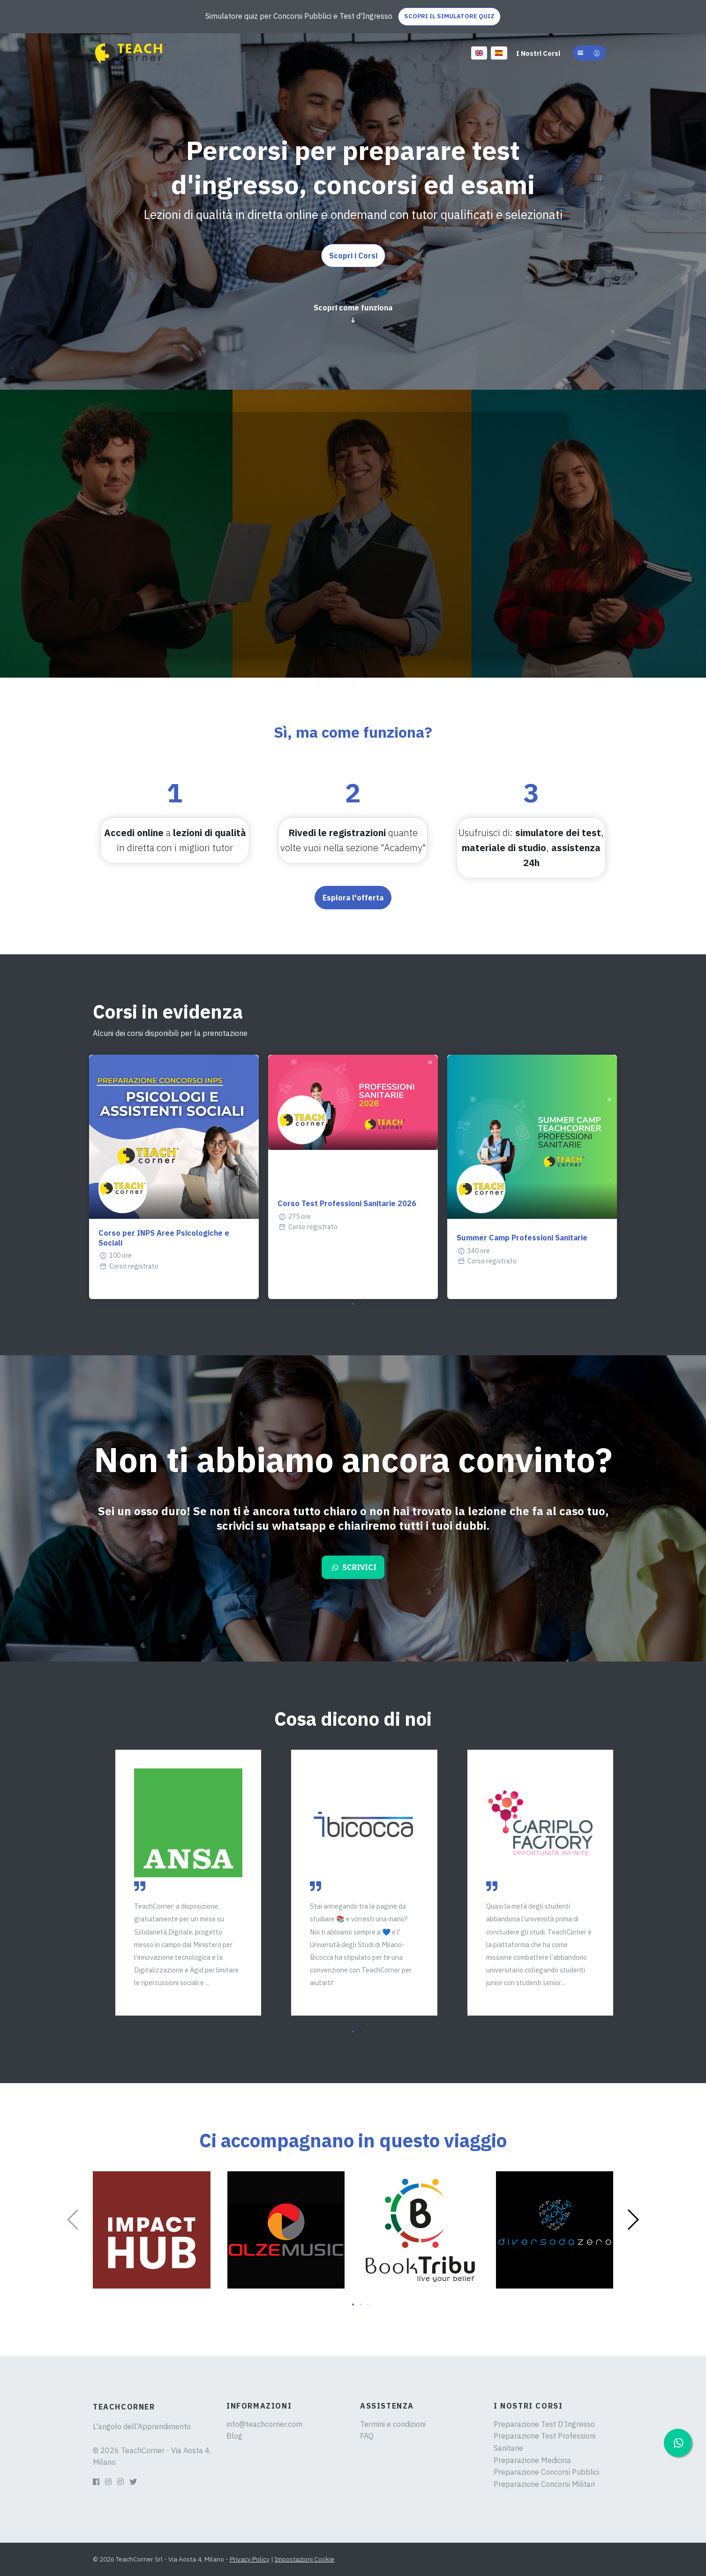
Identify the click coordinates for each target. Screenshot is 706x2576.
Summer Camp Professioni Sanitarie (522, 1237)
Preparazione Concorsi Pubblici (546, 2472)
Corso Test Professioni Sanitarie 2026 (347, 1203)
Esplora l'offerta (353, 897)
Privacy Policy (250, 2559)
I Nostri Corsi (538, 53)
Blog (234, 2435)
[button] (589, 52)
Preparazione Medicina (532, 2460)
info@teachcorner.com (264, 2424)
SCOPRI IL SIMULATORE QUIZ (449, 16)
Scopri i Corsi (353, 255)
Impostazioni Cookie (304, 2559)
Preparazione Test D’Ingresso (544, 2424)
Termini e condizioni (393, 2424)
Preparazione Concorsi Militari (544, 2484)
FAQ (367, 2435)
